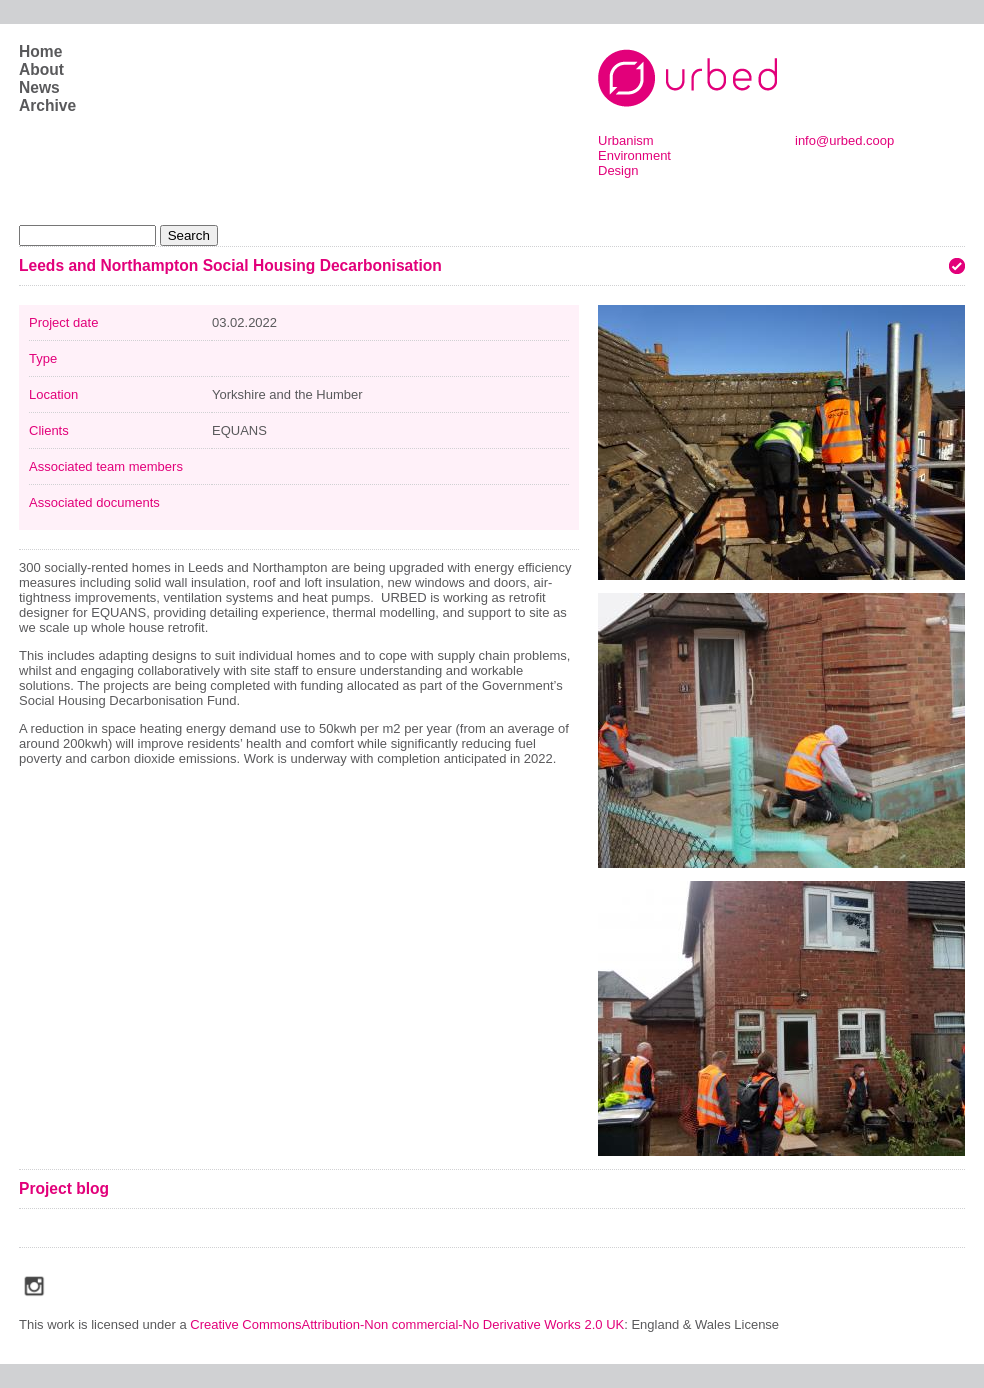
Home (40, 51)
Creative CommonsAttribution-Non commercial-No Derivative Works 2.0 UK (407, 1324)
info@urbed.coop (844, 140)
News (39, 87)
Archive (47, 105)
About (41, 69)
